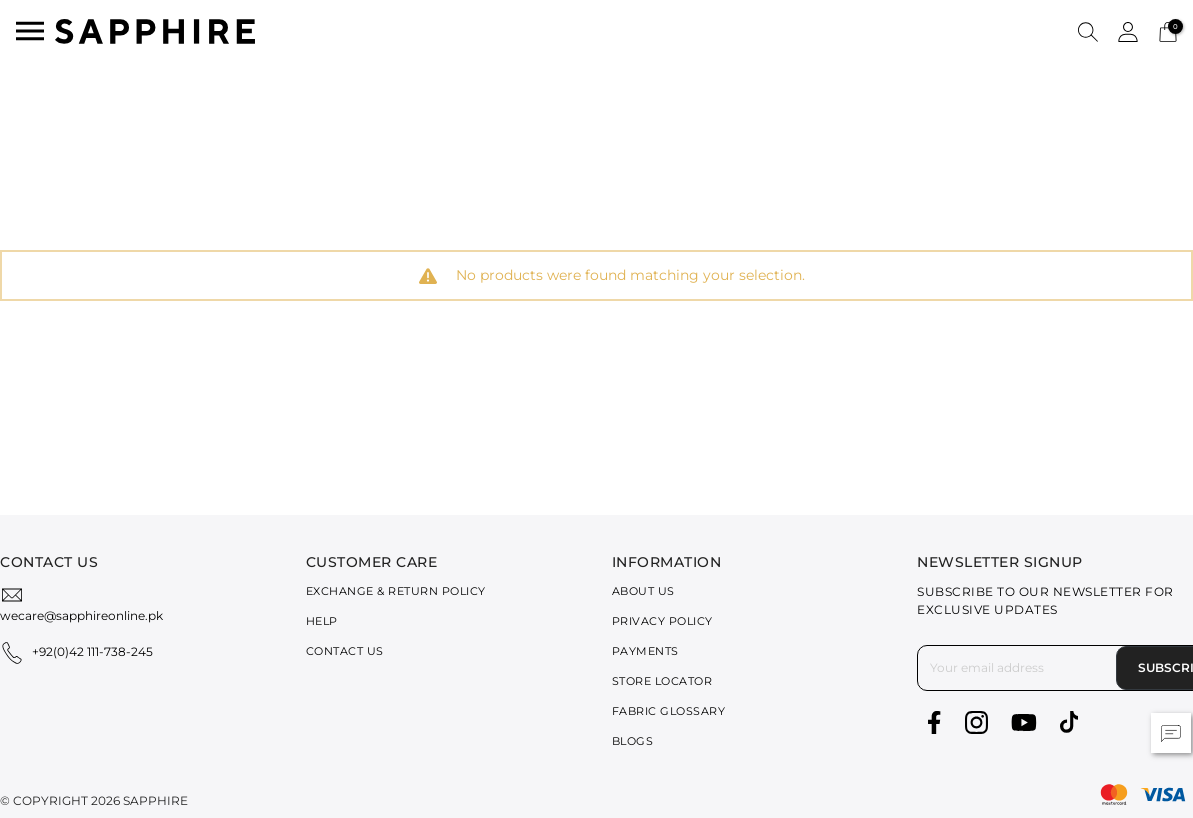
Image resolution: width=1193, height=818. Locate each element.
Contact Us (345, 651)
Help (322, 621)
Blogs (633, 741)
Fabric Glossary (669, 711)
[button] (1088, 31)
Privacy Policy (662, 621)
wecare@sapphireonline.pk (81, 615)
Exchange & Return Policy (396, 591)
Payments (645, 651)
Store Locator (662, 681)
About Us (643, 591)
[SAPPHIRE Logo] (155, 29)
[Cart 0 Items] (1168, 30)
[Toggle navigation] (30, 31)
